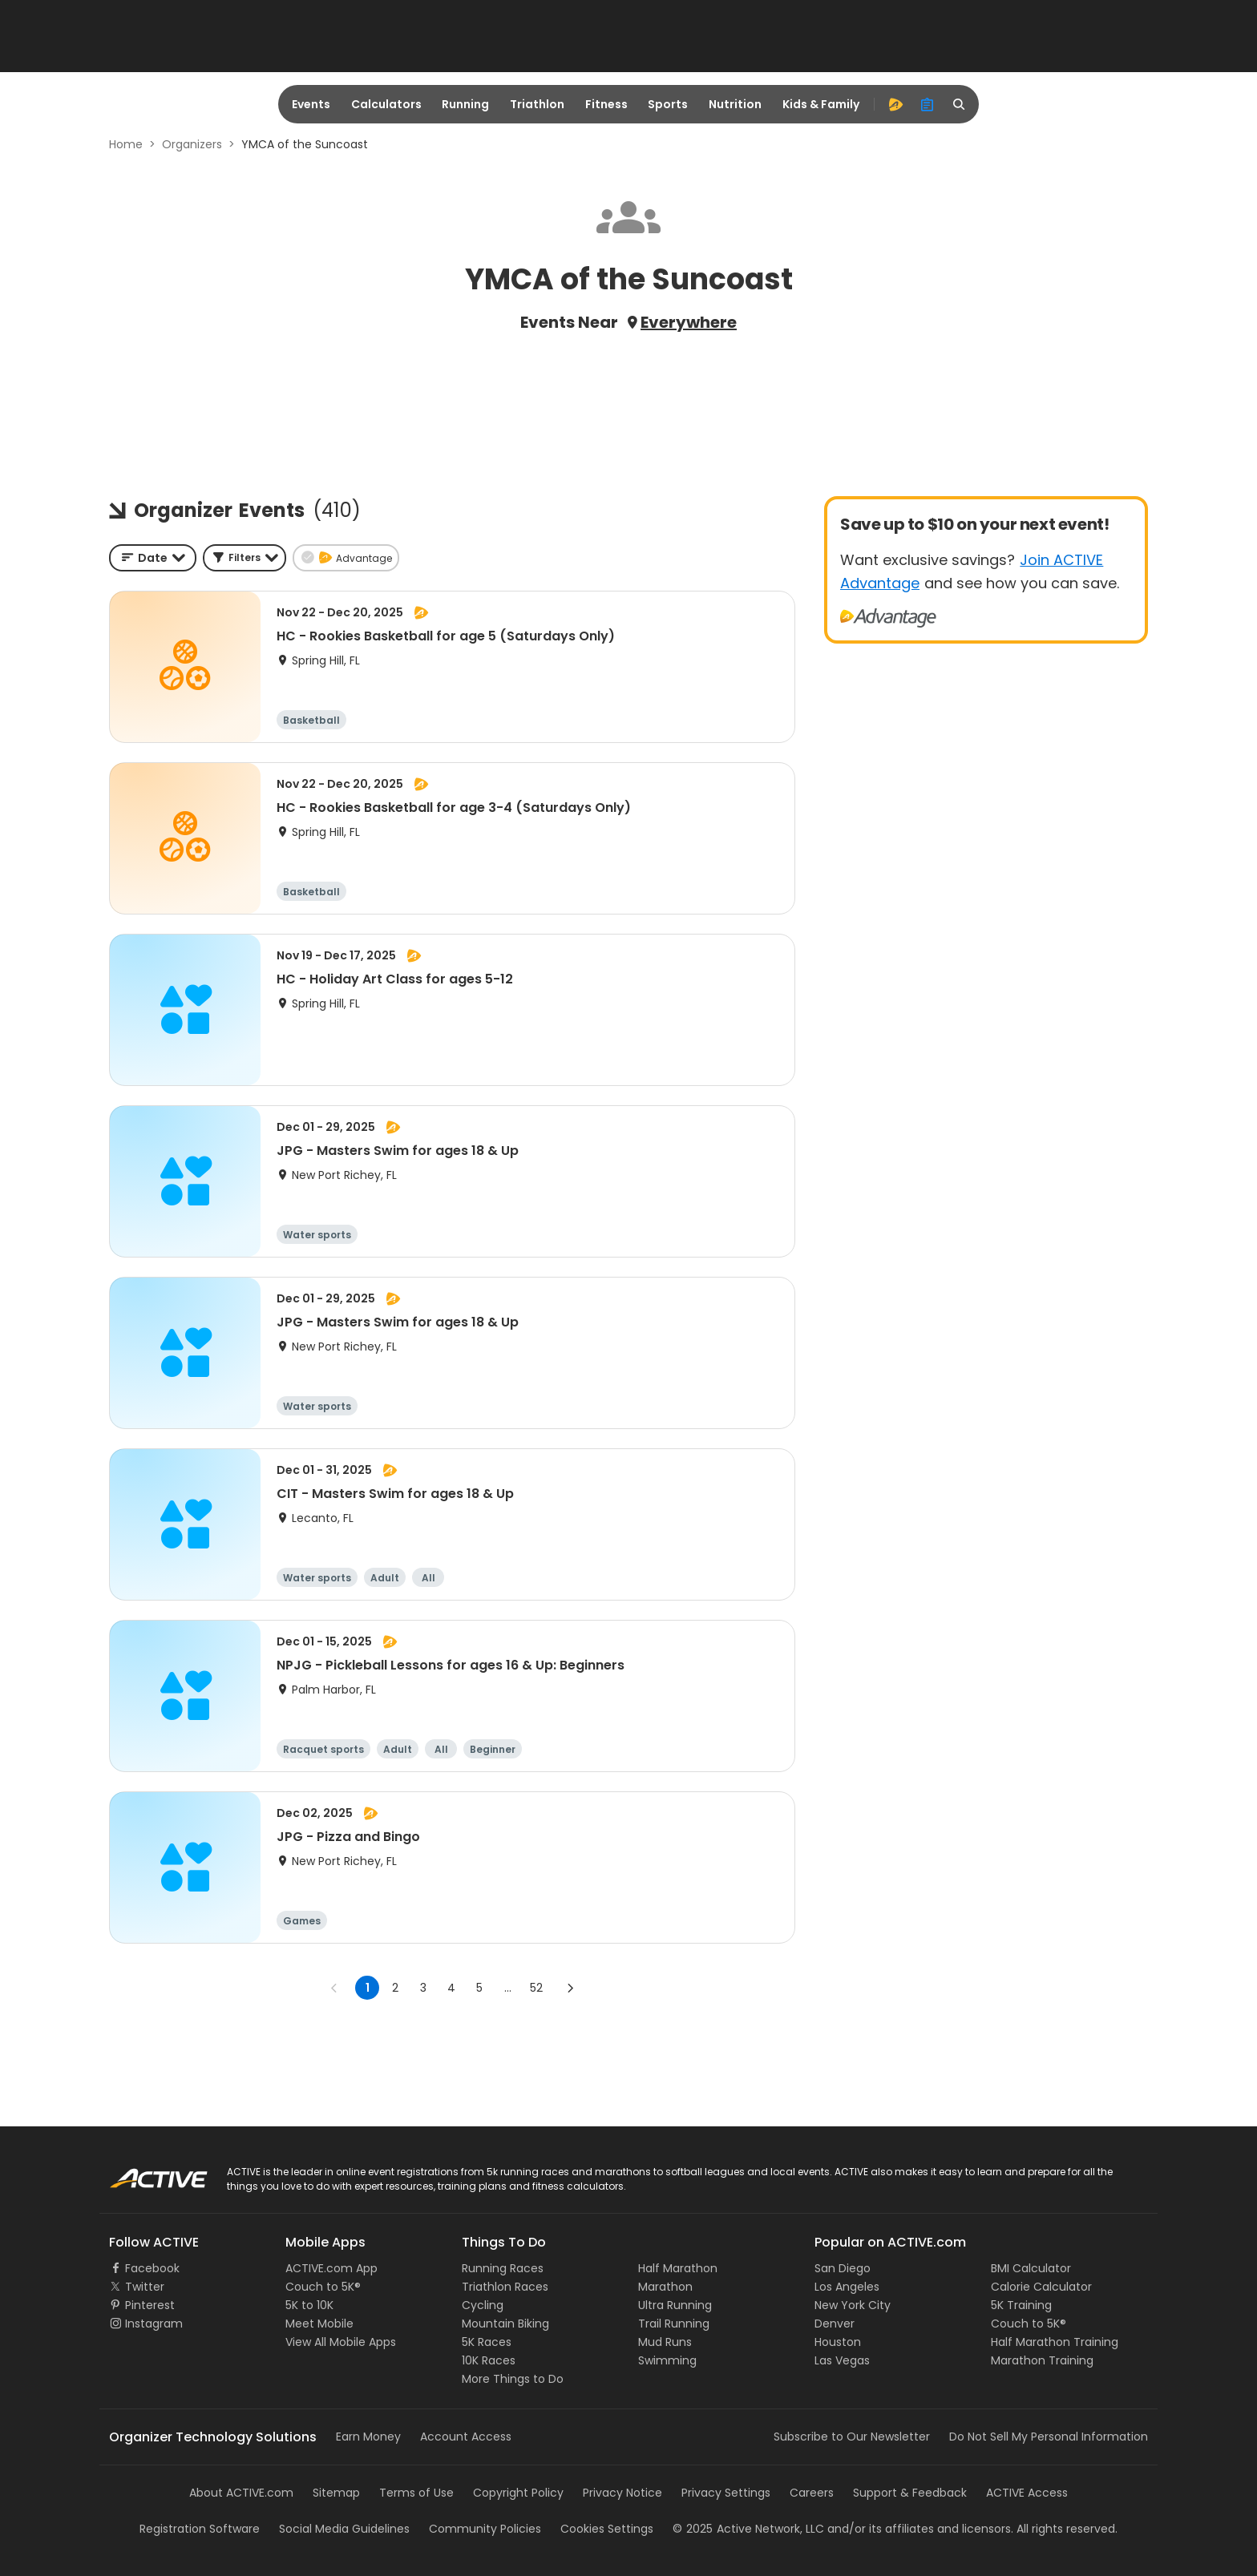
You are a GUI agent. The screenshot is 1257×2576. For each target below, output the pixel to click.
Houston (837, 2342)
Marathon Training (1042, 2360)
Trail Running (673, 2324)
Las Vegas (842, 2360)
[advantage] (895, 104)
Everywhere (689, 322)
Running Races (503, 2268)
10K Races (488, 2360)
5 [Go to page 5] (479, 1988)
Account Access (465, 2437)
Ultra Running (675, 2305)
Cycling (482, 2305)
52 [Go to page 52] (536, 1988)
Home (126, 144)
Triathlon (537, 104)
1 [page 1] (368, 1988)
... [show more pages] (507, 1988)
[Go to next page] (570, 1988)
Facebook (152, 2268)
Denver (834, 2324)
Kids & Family (820, 104)
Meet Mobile (319, 2324)
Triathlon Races (505, 2287)
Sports (668, 104)
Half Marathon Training (1054, 2342)
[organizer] (927, 104)
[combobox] (152, 557)
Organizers (192, 144)
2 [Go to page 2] (395, 1988)
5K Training (1021, 2305)
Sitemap (336, 2493)
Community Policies (485, 2529)
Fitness (606, 104)
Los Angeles (846, 2287)
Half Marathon (677, 2268)
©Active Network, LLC (748, 2529)
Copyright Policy (518, 2493)
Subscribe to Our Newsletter (852, 2437)
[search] (959, 104)
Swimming (667, 2360)
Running (465, 104)
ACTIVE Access (1027, 2493)
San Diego (842, 2268)
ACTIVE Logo (143, 2173)
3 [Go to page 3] (423, 1988)
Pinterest (150, 2305)
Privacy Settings (725, 2493)
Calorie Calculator (1041, 2287)
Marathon (665, 2287)
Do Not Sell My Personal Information (1048, 2437)
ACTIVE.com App (331, 2268)
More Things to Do (513, 2379)
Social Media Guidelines (344, 2529)
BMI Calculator (1031, 2268)
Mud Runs (665, 2342)
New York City (852, 2305)
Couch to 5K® (323, 2287)
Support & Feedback (910, 2493)
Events (311, 104)
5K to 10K (309, 2305)
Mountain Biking (505, 2324)
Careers (812, 2493)
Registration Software (199, 2529)
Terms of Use (416, 2493)
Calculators (386, 104)
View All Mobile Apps (340, 2342)
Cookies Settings (606, 2529)
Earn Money (368, 2437)
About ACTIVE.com (241, 2493)
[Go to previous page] (334, 1988)
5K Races (486, 2342)
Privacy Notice (622, 2493)
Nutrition (735, 104)
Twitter (144, 2287)
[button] (244, 557)
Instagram (154, 2324)
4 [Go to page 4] (451, 1988)
